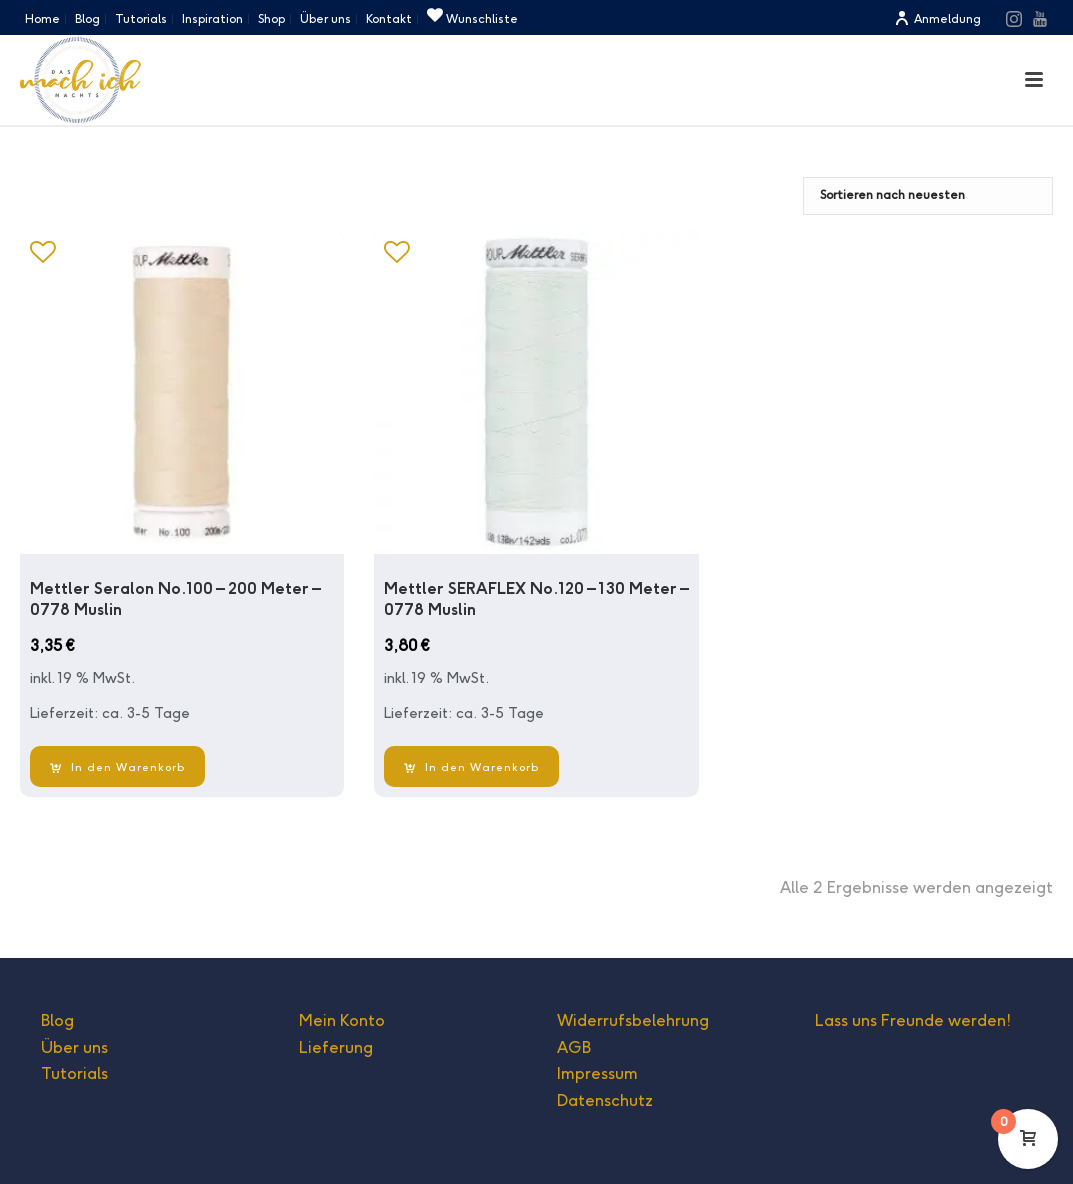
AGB (574, 1047)
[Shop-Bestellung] (928, 196)
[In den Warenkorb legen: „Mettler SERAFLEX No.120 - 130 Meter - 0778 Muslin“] (471, 766)
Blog (57, 1020)
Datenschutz (605, 1100)
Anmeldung (937, 18)
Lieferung (336, 1047)
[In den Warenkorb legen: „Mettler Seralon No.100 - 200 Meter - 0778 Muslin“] (117, 766)
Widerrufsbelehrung (633, 1020)
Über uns (74, 1047)
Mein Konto (342, 1020)
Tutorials (74, 1073)
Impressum (597, 1073)
